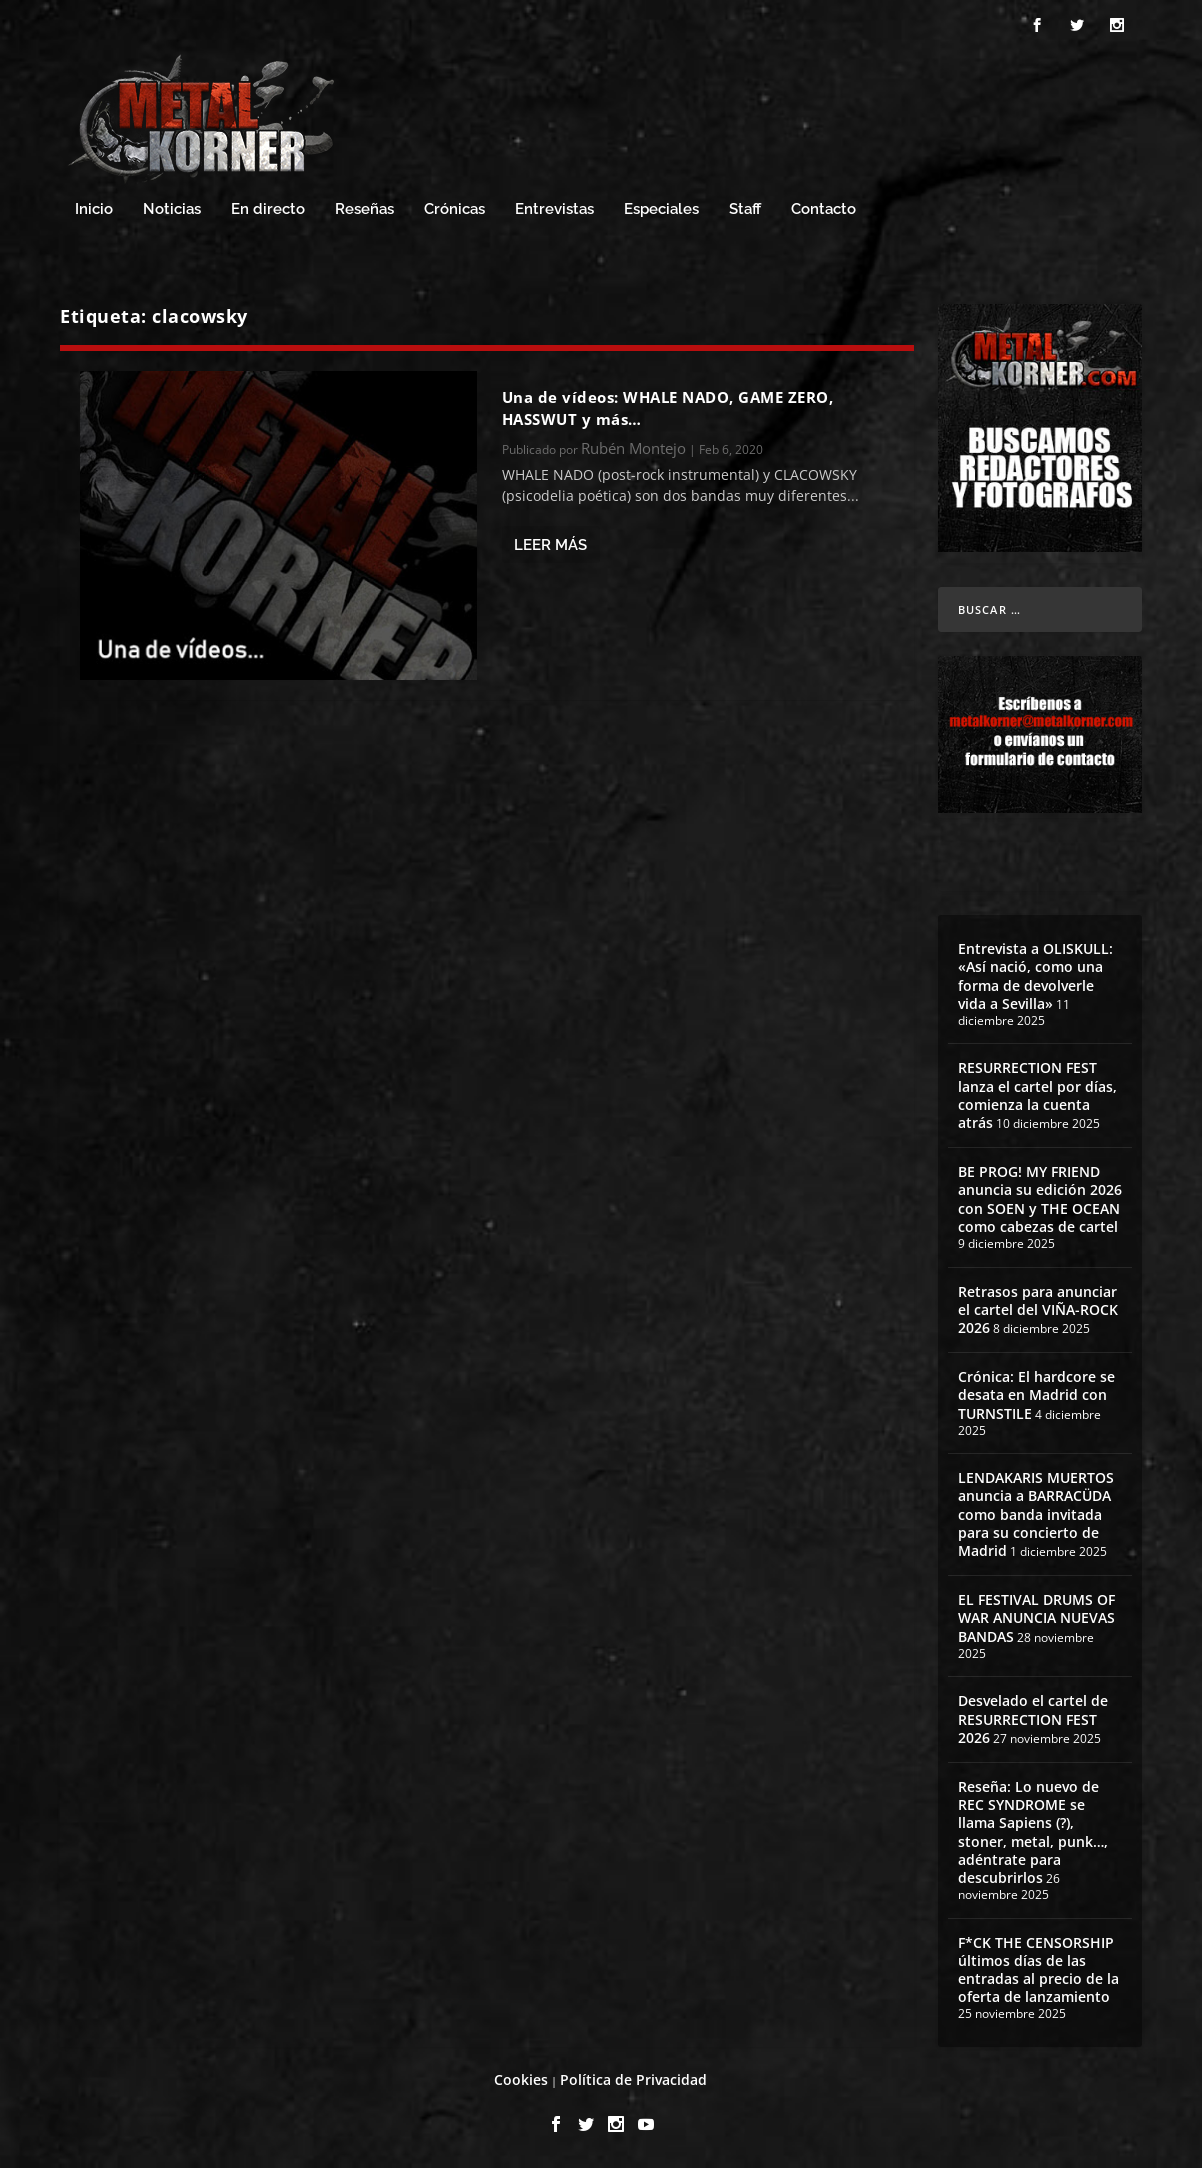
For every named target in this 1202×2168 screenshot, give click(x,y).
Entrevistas (554, 209)
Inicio (94, 209)
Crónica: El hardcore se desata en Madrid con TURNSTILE (1036, 1394)
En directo (268, 209)
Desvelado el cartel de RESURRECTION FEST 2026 (1033, 1718)
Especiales (661, 209)
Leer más (550, 545)
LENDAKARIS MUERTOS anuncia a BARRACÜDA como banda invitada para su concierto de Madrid (1036, 1514)
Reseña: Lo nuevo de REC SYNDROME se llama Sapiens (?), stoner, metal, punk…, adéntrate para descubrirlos (1033, 1832)
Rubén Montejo (633, 448)
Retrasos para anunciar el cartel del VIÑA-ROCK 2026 (1038, 1309)
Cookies (521, 2079)
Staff (745, 209)
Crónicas (454, 209)
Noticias (172, 209)
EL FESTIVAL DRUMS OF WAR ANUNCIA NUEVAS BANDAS (1036, 1617)
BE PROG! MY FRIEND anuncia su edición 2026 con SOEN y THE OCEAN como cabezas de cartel (1040, 1199)
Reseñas (364, 209)
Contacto (823, 209)
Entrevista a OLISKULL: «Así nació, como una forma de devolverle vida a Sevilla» (1035, 976)
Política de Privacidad (633, 2079)
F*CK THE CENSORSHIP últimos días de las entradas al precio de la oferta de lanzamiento (1038, 1970)
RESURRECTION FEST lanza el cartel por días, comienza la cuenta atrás (1037, 1095)
